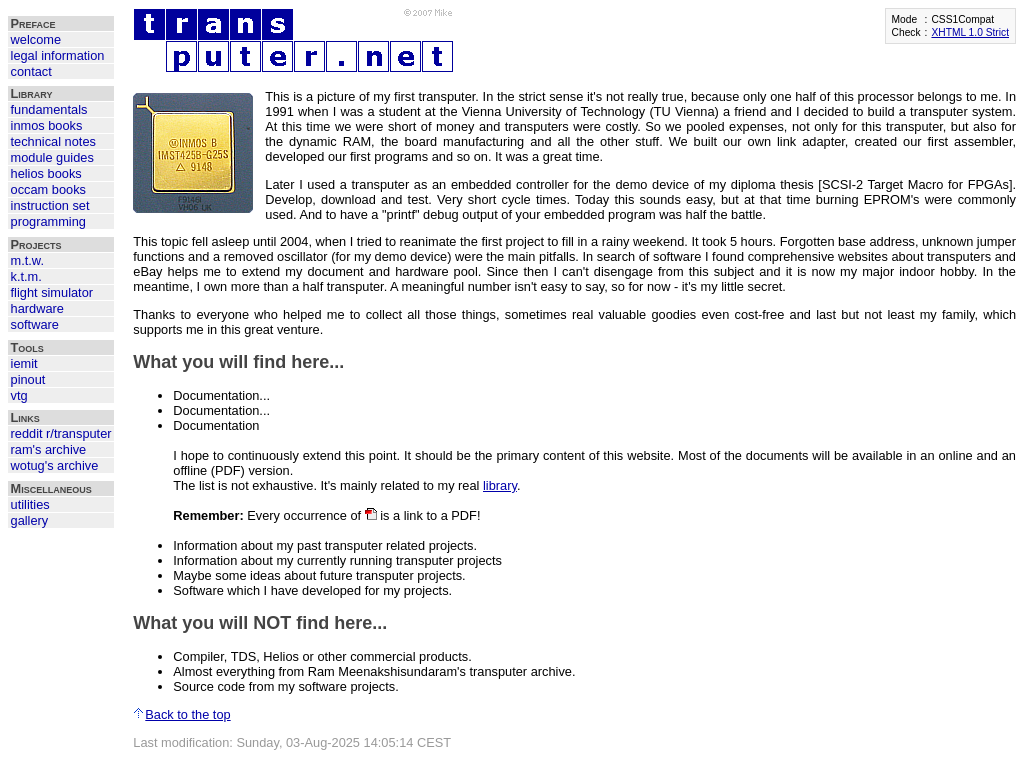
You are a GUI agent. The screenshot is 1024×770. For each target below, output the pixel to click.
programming (48, 221)
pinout (28, 379)
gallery (30, 520)
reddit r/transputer (61, 433)
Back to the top (181, 714)
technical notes (53, 141)
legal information (58, 55)
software (35, 324)
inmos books (47, 125)
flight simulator (52, 292)
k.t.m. (26, 276)
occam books (48, 189)
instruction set (50, 205)
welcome (36, 39)
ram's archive (49, 449)
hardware (37, 308)
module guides (52, 157)
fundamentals (49, 109)
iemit (24, 363)
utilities (30, 504)
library (500, 485)
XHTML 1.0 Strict (970, 32)
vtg (19, 395)
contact (31, 71)
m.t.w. (27, 260)
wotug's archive (55, 465)
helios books (46, 173)
